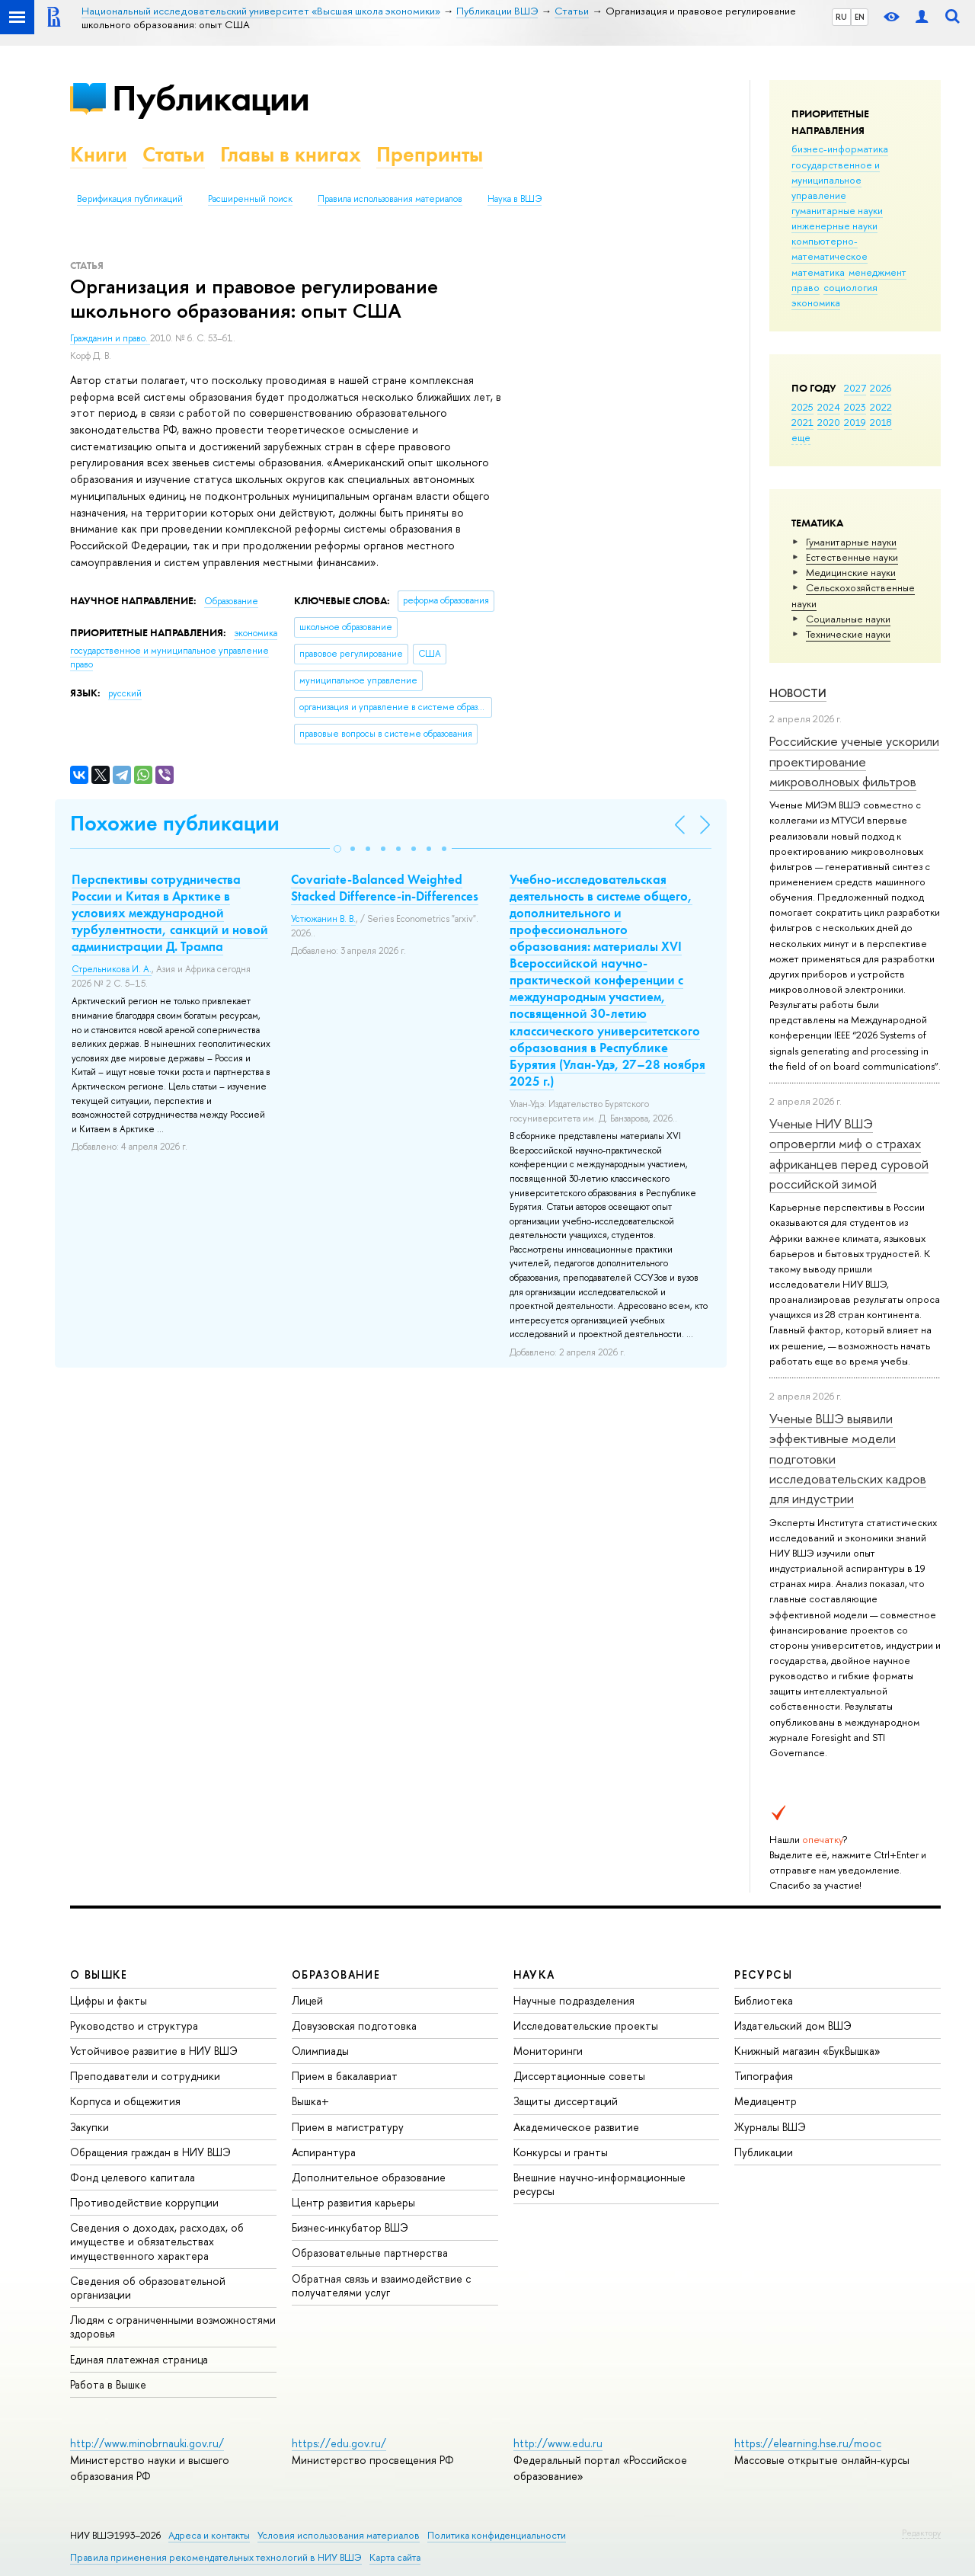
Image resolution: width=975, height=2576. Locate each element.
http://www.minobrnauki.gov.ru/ (147, 2443)
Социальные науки (848, 619)
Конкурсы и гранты (560, 2152)
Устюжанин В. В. (323, 919)
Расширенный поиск (250, 199)
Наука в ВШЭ (515, 199)
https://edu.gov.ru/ (339, 2443)
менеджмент (877, 272)
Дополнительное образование (369, 2177)
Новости (797, 693)
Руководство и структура (134, 2025)
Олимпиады (320, 2050)
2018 (881, 422)
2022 (881, 407)
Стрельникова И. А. (112, 969)
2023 (855, 407)
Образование (231, 601)
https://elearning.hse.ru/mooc (807, 2443)
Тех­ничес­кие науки (848, 634)
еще (800, 437)
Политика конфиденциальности (496, 2535)
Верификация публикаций (130, 199)
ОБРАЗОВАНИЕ (336, 1974)
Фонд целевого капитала (132, 2177)
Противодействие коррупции (144, 2202)
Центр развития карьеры (353, 2202)
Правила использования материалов (390, 199)
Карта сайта (394, 2557)
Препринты (429, 154)
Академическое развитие (576, 2127)
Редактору (921, 2532)
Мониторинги (548, 2050)
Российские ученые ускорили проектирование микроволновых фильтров (854, 761)
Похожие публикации (175, 823)
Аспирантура (324, 2152)
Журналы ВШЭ (770, 2127)
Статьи (173, 154)
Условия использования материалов (338, 2535)
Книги (98, 154)
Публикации (210, 98)
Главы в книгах (290, 154)
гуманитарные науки (837, 210)
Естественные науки (852, 557)
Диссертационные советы (579, 2076)
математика (818, 272)
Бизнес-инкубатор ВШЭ (350, 2227)
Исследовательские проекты (585, 2025)
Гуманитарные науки (851, 542)
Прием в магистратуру (348, 2127)
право (805, 287)
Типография (763, 2076)
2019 (855, 422)
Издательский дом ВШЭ (793, 2025)
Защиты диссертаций (565, 2101)
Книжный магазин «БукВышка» (807, 2050)
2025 (802, 407)
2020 (828, 422)
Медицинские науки (851, 572)
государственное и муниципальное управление (835, 180)
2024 (828, 407)
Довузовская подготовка (354, 2025)
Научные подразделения (574, 2000)
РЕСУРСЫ (763, 1974)
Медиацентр (765, 2101)
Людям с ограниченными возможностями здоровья (173, 2326)
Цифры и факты (108, 2000)
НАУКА (534, 1974)
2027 (855, 388)
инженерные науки (834, 225)
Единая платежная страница (139, 2359)
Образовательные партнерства (370, 2252)
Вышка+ (310, 2101)
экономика (815, 302)
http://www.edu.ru (558, 2443)
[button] (337, 848)
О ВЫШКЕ (99, 1974)
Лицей (307, 2000)
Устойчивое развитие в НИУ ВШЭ (154, 2050)
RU (841, 16)
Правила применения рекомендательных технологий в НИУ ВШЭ (216, 2557)
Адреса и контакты (209, 2535)
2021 (802, 422)
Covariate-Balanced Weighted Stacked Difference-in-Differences (384, 887)
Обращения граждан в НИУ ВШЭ (150, 2152)
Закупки (89, 2127)
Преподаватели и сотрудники (145, 2076)
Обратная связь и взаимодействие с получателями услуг (381, 2285)
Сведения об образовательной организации (147, 2288)
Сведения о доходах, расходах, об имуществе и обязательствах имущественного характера (157, 2241)
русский (125, 693)
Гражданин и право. (110, 338)
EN (860, 16)
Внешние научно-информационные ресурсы (599, 2184)
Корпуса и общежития (125, 2101)
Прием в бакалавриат (345, 2076)
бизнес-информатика (839, 148)
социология (850, 287)
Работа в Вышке (108, 2384)
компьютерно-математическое (829, 248)
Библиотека (763, 2000)
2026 (880, 388)
